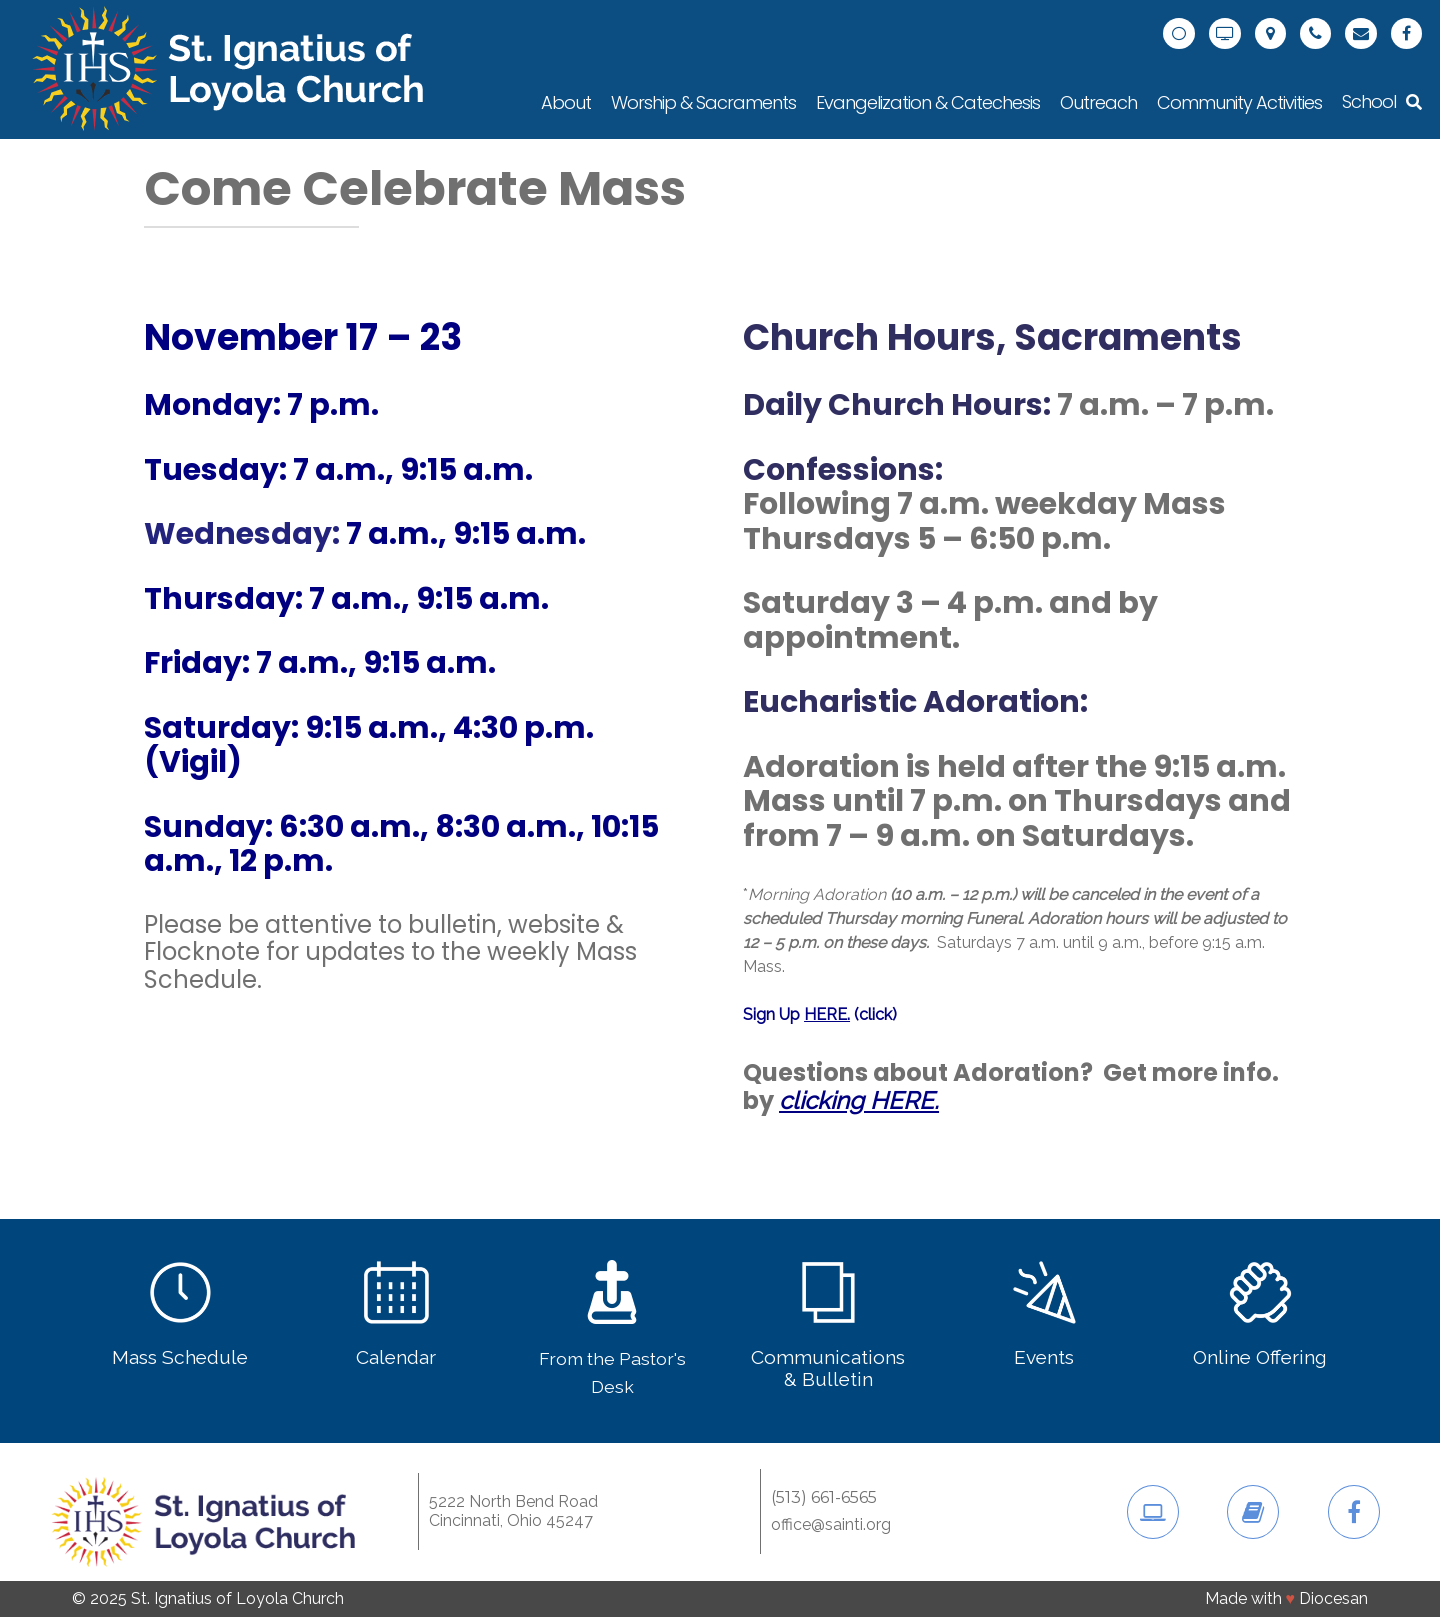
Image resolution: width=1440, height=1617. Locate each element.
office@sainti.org (831, 1525)
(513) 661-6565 (824, 1498)
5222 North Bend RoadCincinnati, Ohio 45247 (513, 1510)
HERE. (827, 1014)
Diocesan (1333, 1598)
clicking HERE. (859, 1100)
